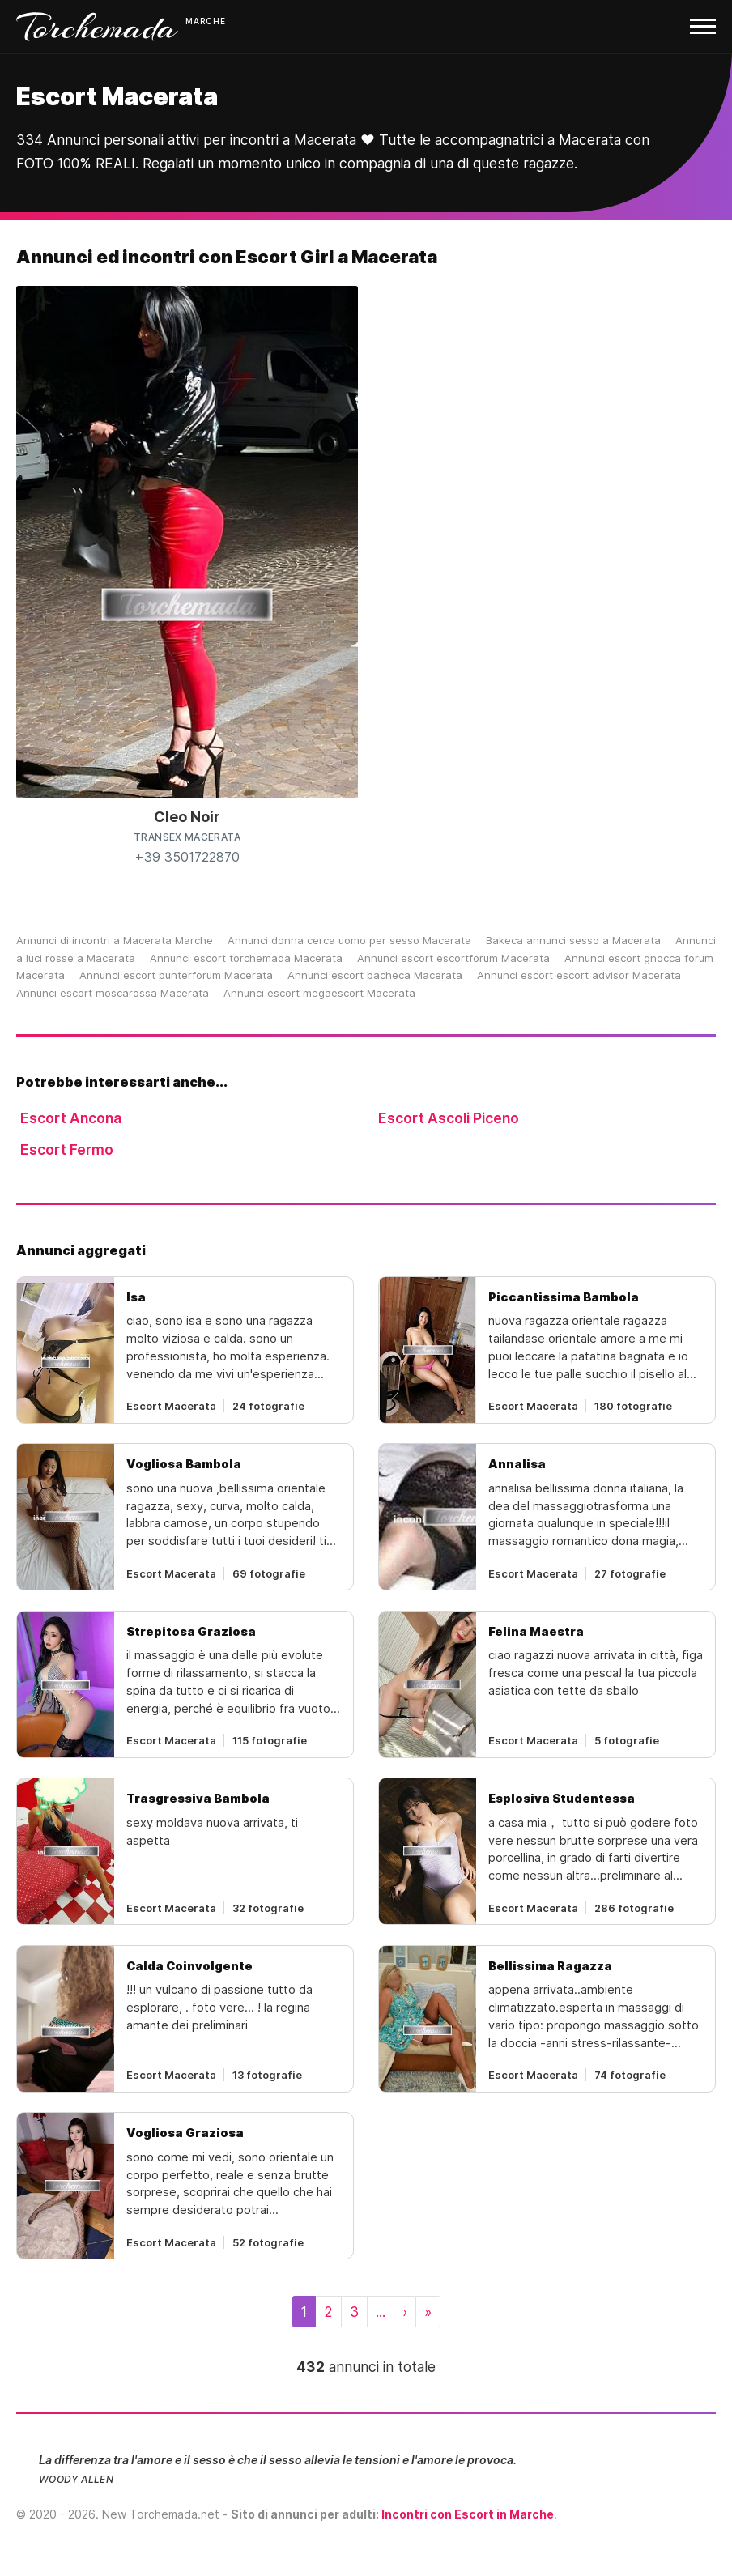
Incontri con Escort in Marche (467, 2514)
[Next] (405, 2312)
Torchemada (97, 26)
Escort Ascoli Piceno (448, 1117)
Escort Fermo (66, 1149)
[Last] (427, 2312)
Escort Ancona (70, 1117)
